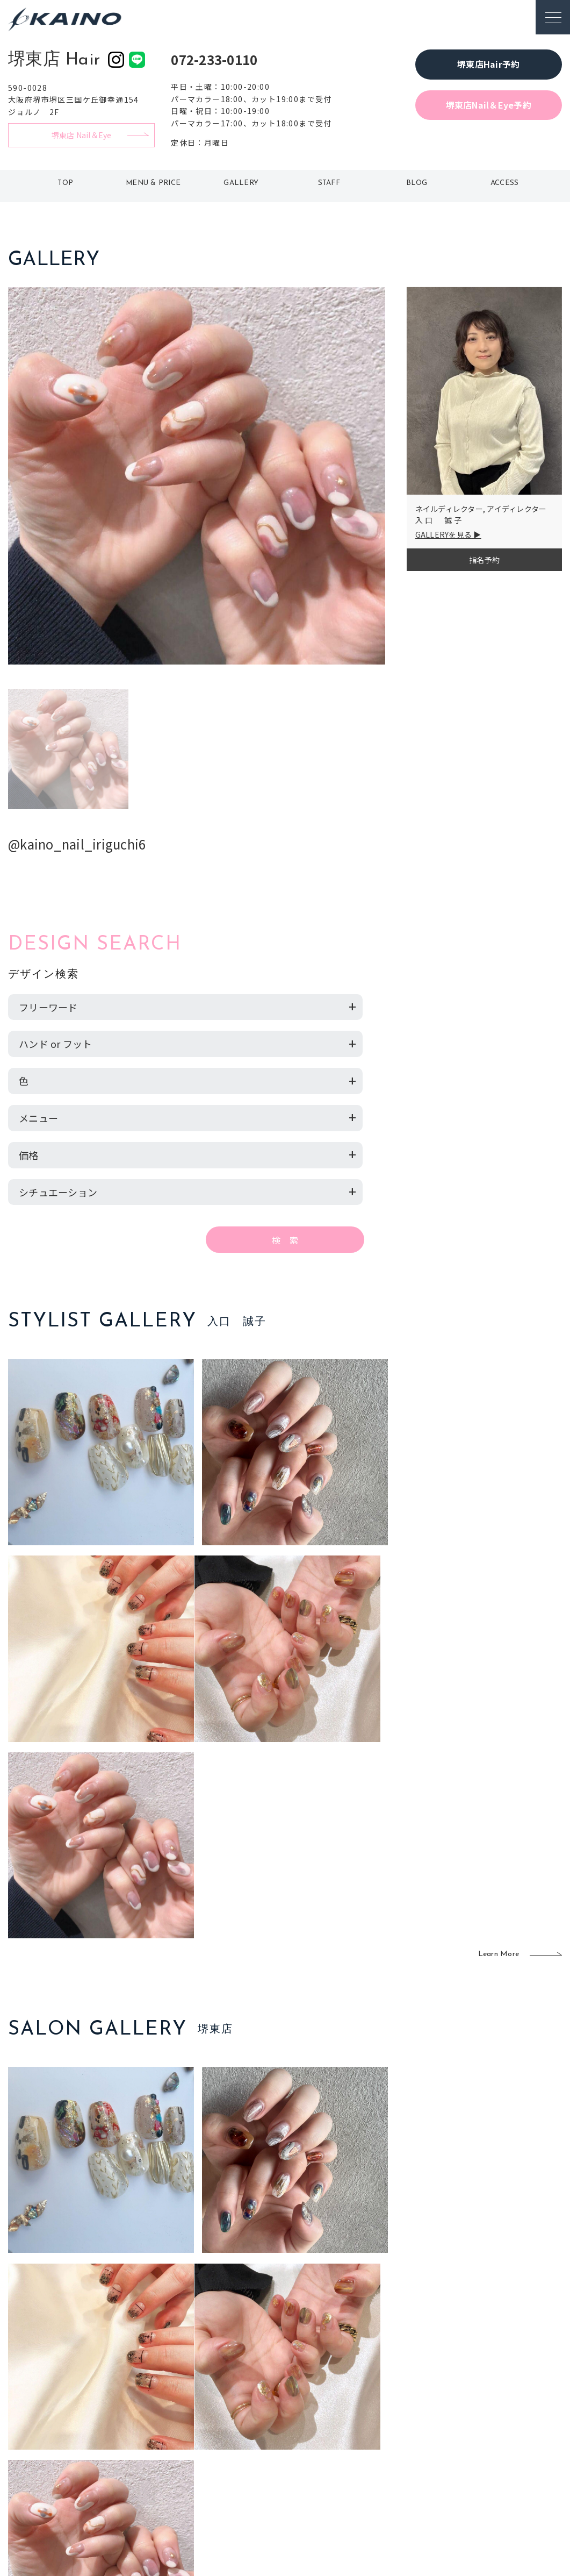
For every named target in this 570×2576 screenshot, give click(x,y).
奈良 (184, 2473)
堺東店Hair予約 (488, 64)
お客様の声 (87, 2455)
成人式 (379, 2438)
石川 (236, 2403)
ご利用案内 (87, 2420)
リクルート (472, 2438)
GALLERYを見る (443, 534)
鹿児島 (240, 2456)
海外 (236, 2473)
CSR (460, 2456)
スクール (382, 2421)
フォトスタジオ (321, 2421)
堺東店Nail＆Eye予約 (488, 104)
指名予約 (484, 559)
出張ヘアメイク (394, 2403)
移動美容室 (313, 2403)
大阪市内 (191, 2421)
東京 (184, 2403)
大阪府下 (191, 2438)
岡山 (236, 2421)
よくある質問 (87, 2437)
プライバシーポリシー (491, 2473)
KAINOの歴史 (476, 2421)
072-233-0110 (214, 59)
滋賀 (184, 2456)
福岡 (236, 2438)
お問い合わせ (476, 2490)
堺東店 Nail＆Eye (82, 135)
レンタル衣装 (317, 2438)
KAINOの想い (476, 2403)
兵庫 (184, 2490)
